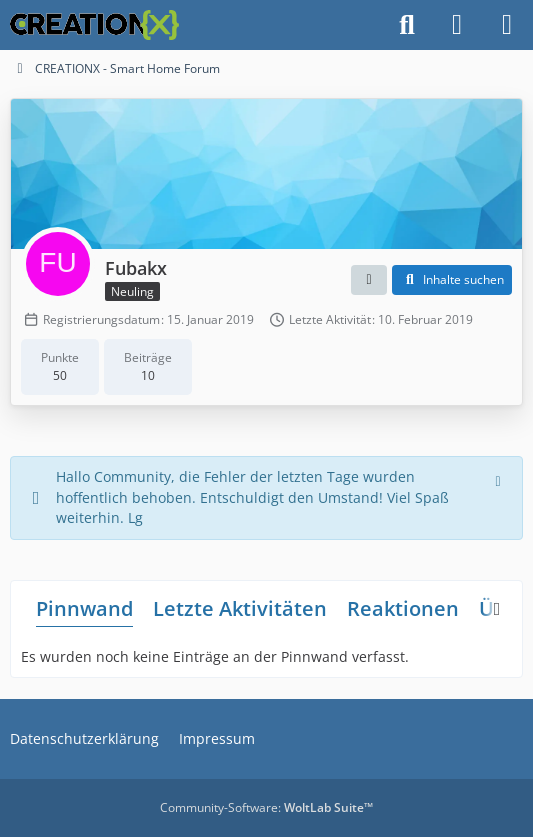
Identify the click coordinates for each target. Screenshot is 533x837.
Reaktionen (403, 608)
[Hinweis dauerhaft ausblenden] (500, 479)
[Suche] (407, 25)
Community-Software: (266, 807)
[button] (369, 280)
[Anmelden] (457, 25)
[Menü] (507, 25)
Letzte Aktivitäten (240, 608)
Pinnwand (84, 608)
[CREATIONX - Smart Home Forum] (94, 25)
